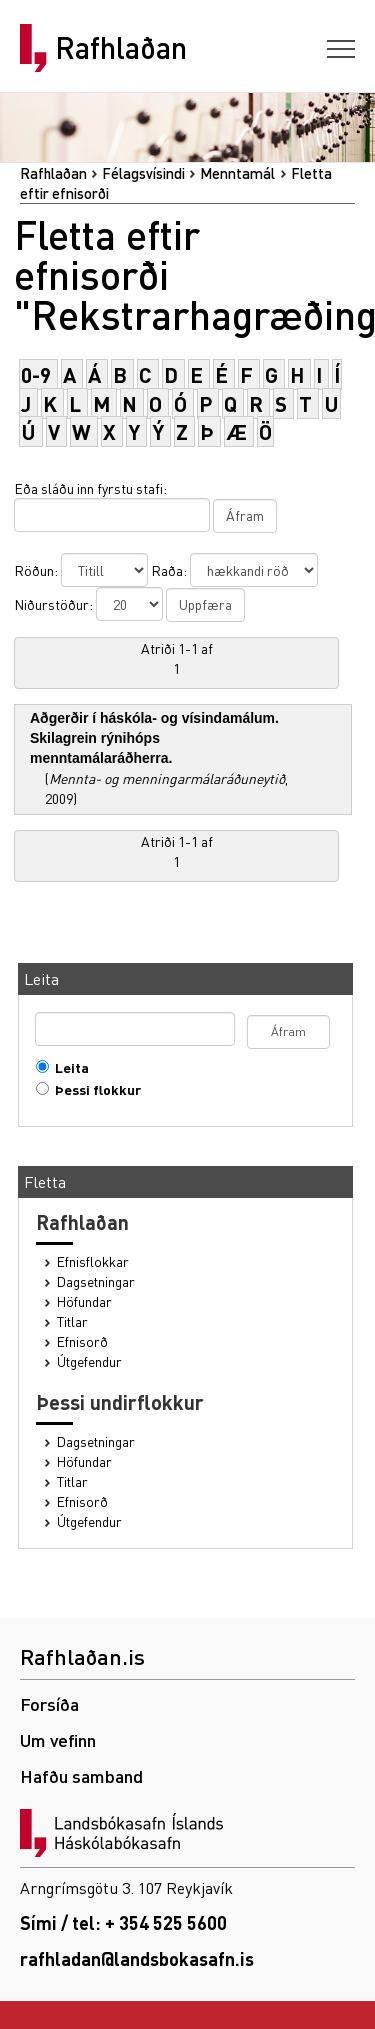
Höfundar (84, 1301)
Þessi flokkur (93, 1089)
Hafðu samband (81, 1775)
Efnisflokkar (93, 1261)
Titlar (72, 1321)
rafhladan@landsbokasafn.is (137, 1958)
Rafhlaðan (121, 48)
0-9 (36, 374)
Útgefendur (89, 1361)
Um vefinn (58, 1739)
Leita (67, 1067)
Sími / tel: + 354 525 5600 (123, 1922)
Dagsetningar (96, 1281)
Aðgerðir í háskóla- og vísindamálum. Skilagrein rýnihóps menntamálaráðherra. (154, 738)
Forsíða (49, 1703)
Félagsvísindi (143, 173)
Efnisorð (82, 1341)
